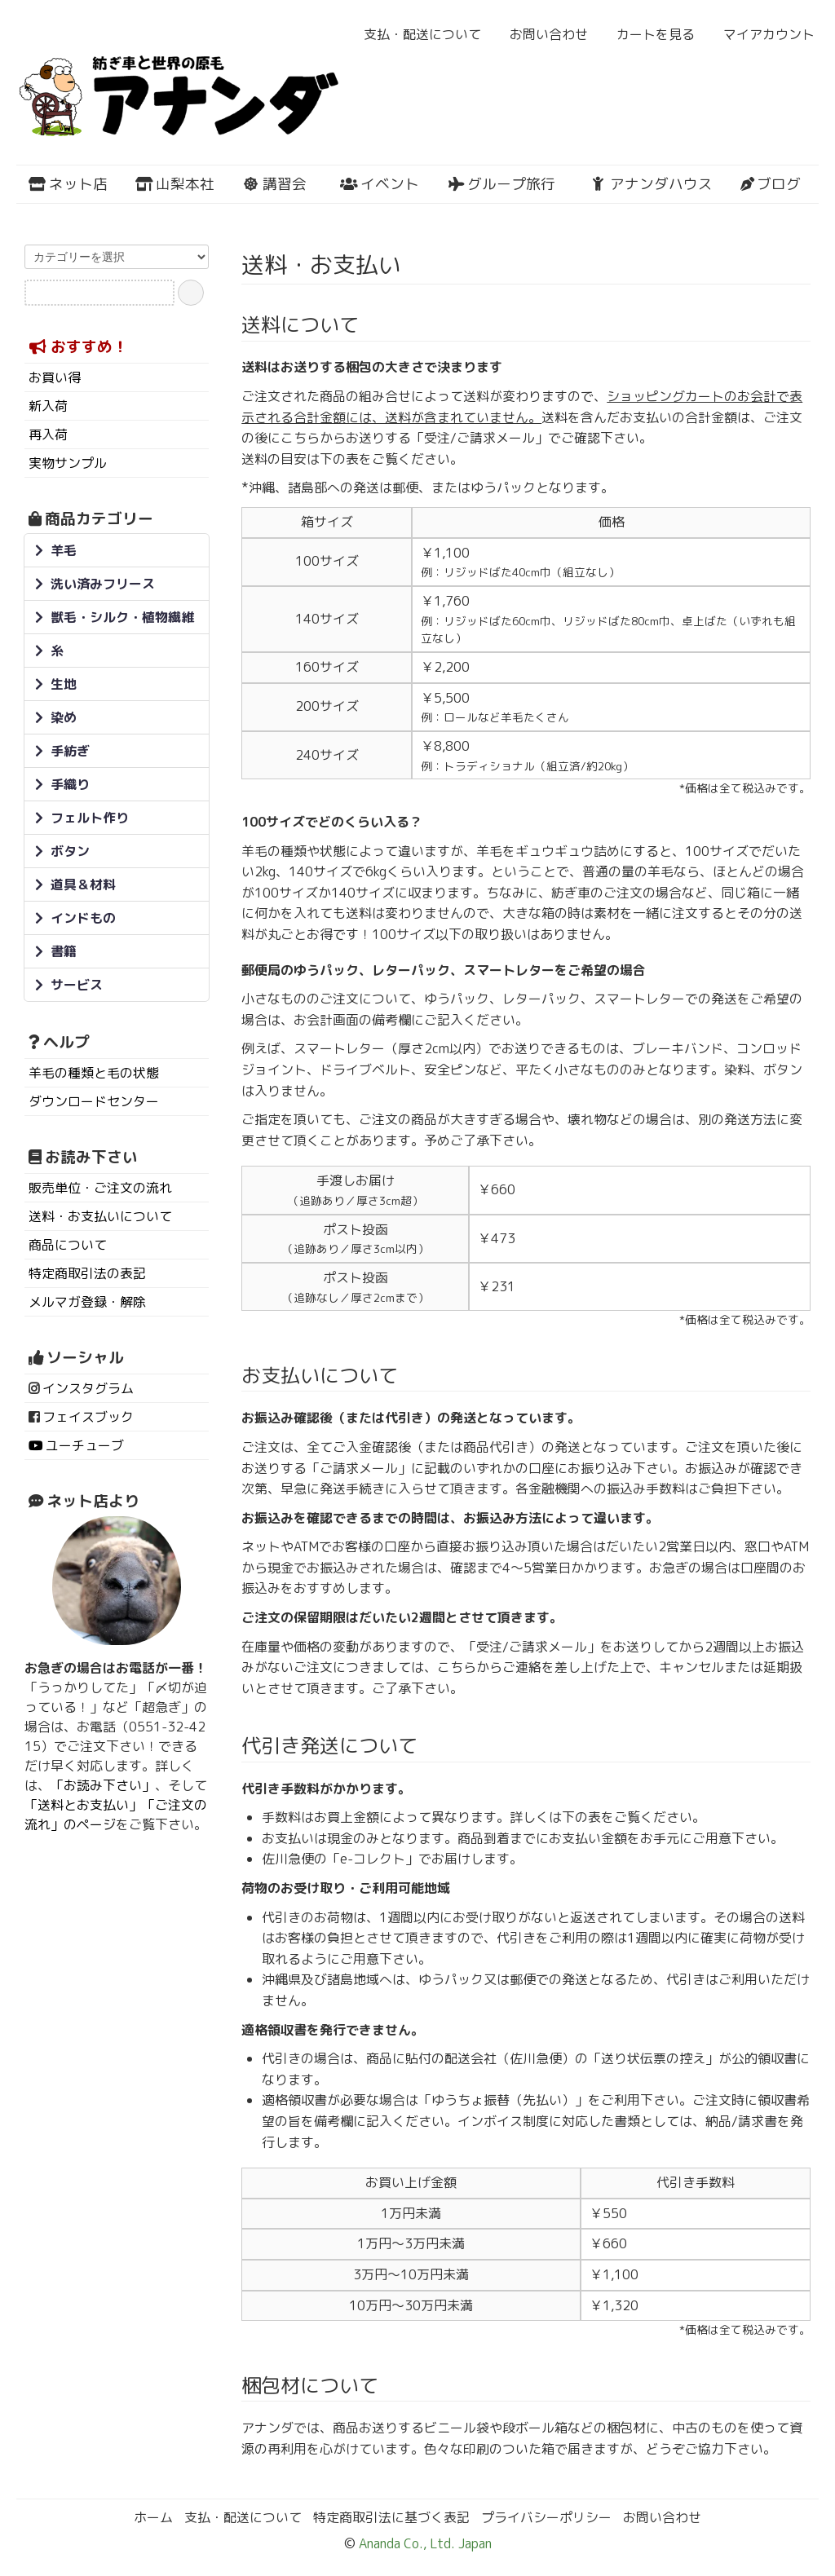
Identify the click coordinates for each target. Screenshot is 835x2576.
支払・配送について (414, 34)
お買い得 (55, 377)
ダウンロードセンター (94, 1101)
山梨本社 (174, 184)
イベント (379, 184)
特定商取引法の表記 (87, 1273)
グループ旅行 (501, 184)
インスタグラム (88, 1388)
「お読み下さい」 (103, 1785)
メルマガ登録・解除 (87, 1302)
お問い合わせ (540, 34)
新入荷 (48, 406)
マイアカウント (760, 34)
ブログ (770, 184)
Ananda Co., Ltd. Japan (424, 2543)
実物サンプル (68, 463)
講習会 (274, 184)
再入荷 (48, 434)
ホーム (153, 2517)
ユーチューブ (85, 1445)
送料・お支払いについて (100, 1216)
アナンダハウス (651, 184)
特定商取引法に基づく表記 (391, 2517)
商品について (68, 1245)
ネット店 (68, 184)
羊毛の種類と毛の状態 (94, 1073)
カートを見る (647, 34)
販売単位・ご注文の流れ (100, 1188)
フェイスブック (88, 1417)
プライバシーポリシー (546, 2517)
